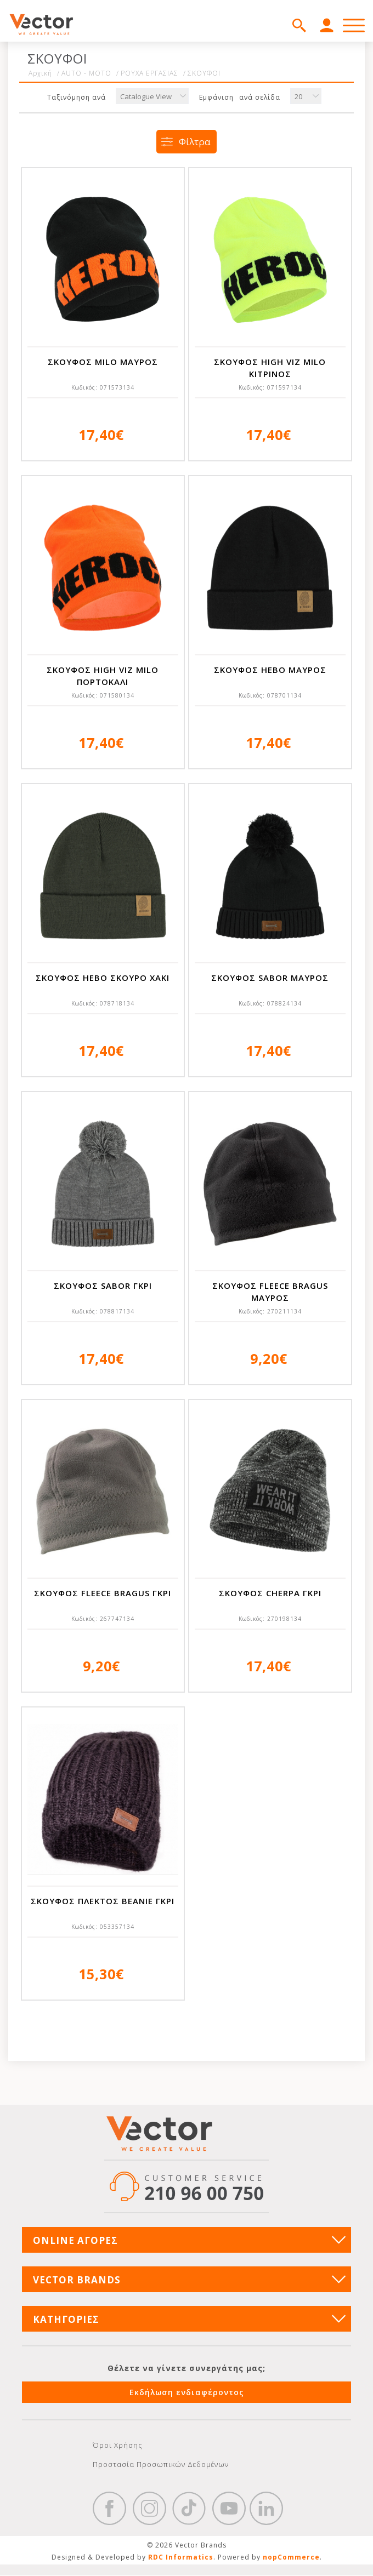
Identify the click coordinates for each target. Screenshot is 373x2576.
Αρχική (40, 73)
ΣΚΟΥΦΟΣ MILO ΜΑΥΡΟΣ (103, 361)
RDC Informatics (180, 2557)
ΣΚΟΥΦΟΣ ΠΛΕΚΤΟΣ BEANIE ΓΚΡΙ (102, 1900)
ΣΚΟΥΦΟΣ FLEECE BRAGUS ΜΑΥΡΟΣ (270, 1291)
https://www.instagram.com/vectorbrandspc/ (149, 2509)
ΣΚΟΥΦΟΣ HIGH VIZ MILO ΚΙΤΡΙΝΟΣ (270, 367)
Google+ (267, 2509)
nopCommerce (291, 2557)
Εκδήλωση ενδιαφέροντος (186, 2392)
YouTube (229, 2509)
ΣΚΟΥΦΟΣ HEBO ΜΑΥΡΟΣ (270, 669)
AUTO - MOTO (86, 73)
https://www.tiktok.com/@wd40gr (189, 2509)
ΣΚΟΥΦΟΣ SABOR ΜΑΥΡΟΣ (270, 977)
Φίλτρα (195, 141)
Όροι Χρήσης (118, 2445)
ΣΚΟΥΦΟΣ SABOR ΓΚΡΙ (103, 1285)
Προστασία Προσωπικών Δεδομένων (161, 2464)
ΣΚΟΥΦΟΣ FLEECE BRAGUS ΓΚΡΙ (102, 1592)
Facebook (110, 2509)
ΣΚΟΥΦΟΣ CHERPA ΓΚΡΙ (270, 1592)
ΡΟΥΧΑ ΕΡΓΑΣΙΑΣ (149, 73)
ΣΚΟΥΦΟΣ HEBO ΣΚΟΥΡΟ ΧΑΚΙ (102, 977)
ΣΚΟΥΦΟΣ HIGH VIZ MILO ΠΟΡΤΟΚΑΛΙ (103, 675)
